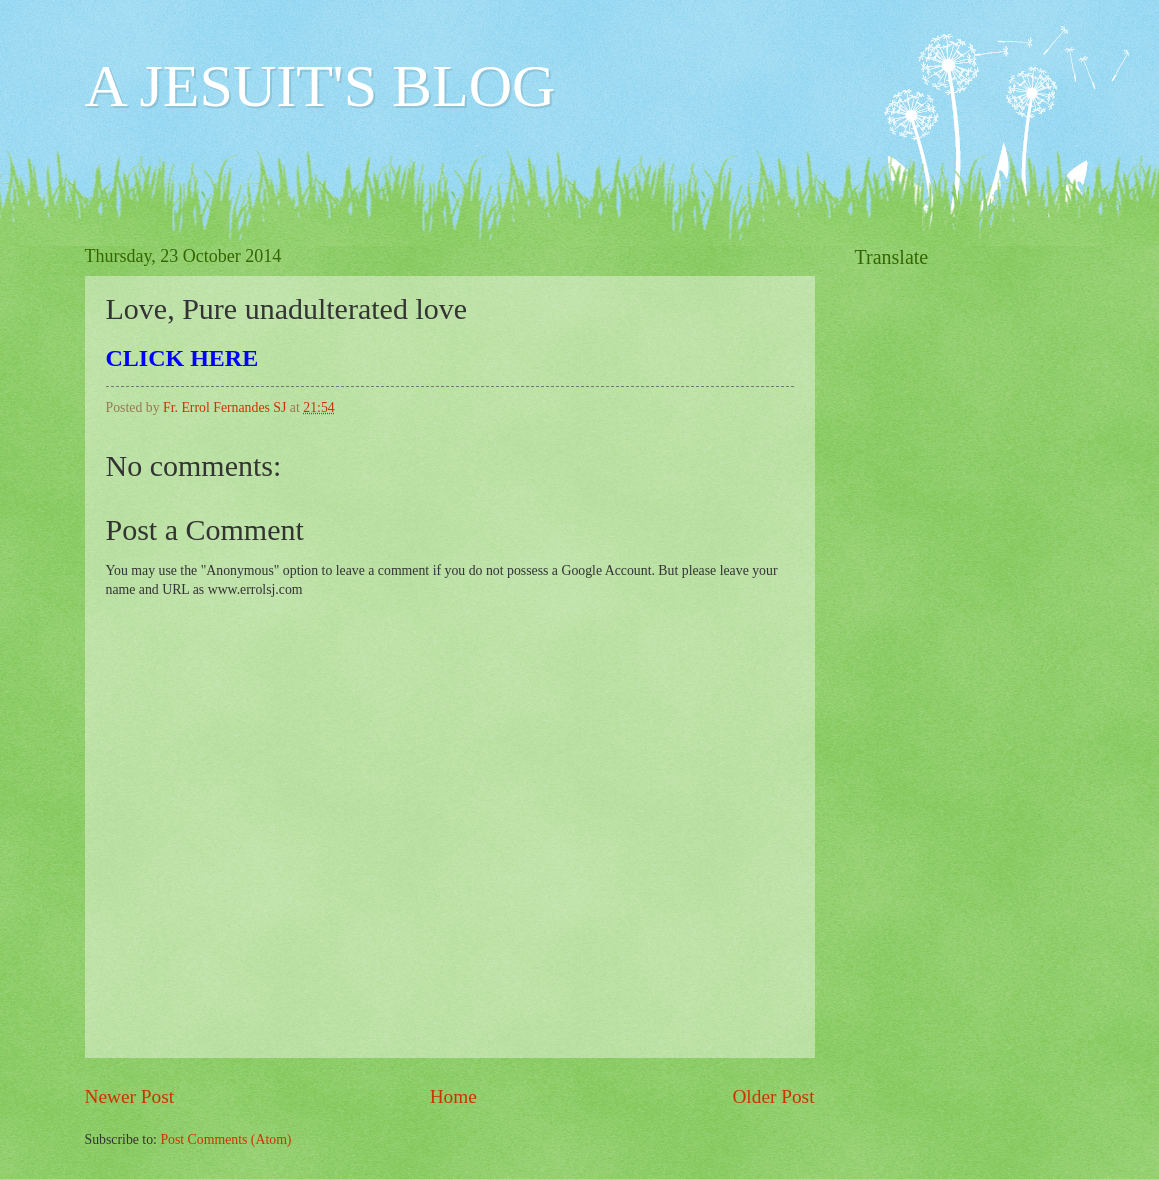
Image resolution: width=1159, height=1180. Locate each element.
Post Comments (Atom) (225, 1139)
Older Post (773, 1096)
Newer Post (130, 1096)
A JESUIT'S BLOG (320, 86)
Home (453, 1096)
